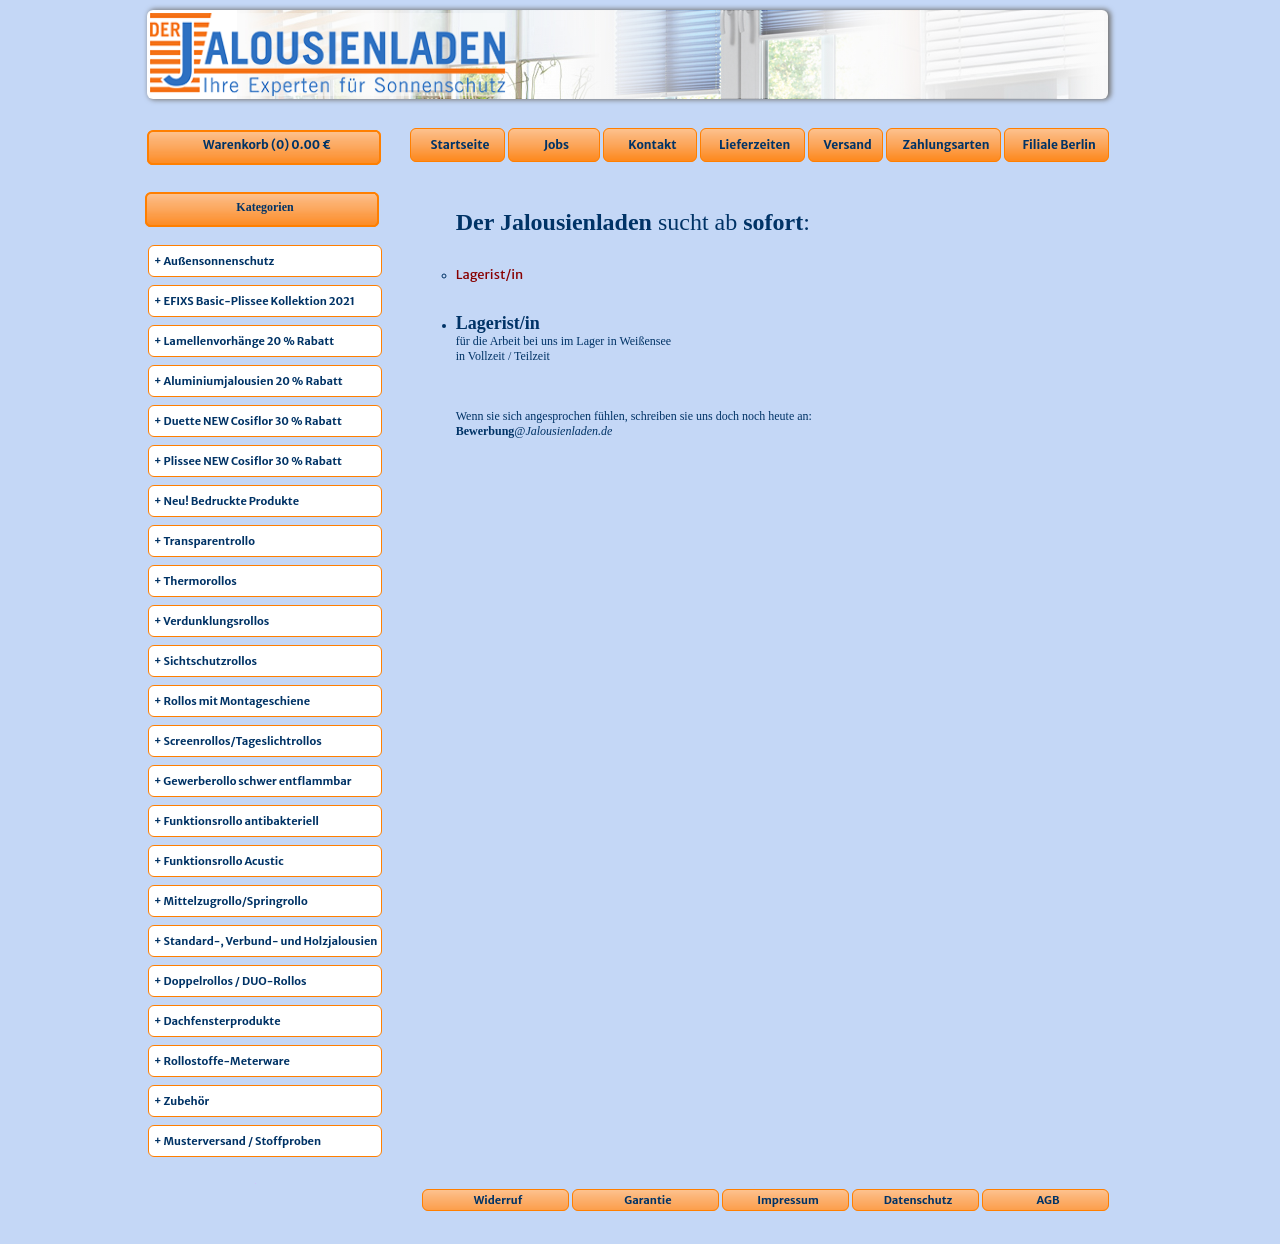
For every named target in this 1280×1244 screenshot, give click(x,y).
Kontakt (652, 144)
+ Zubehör (181, 1101)
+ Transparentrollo (204, 541)
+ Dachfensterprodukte (217, 1021)
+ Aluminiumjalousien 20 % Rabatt (248, 381)
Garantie (647, 1200)
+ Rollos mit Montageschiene (232, 701)
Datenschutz (918, 1200)
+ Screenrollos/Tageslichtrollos (238, 741)
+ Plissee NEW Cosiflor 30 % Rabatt (248, 461)
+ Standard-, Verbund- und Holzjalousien (265, 941)
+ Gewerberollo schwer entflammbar (253, 781)
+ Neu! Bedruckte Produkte (226, 501)
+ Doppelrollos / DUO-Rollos (230, 981)
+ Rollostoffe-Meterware (222, 1061)
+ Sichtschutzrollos (205, 661)
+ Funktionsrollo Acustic (219, 861)
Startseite (459, 144)
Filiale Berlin (1058, 144)
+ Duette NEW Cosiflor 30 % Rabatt (248, 421)
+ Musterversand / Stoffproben (237, 1141)
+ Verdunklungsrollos (211, 621)
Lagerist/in (490, 274)
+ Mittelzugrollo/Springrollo (231, 901)
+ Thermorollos (195, 581)
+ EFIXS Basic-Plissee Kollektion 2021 (254, 301)
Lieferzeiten (754, 144)
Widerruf (498, 1200)
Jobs (556, 144)
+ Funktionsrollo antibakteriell (236, 821)
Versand (848, 144)
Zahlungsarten (945, 144)
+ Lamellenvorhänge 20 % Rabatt (244, 341)
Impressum (788, 1200)
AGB (1048, 1200)
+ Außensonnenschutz (214, 261)
